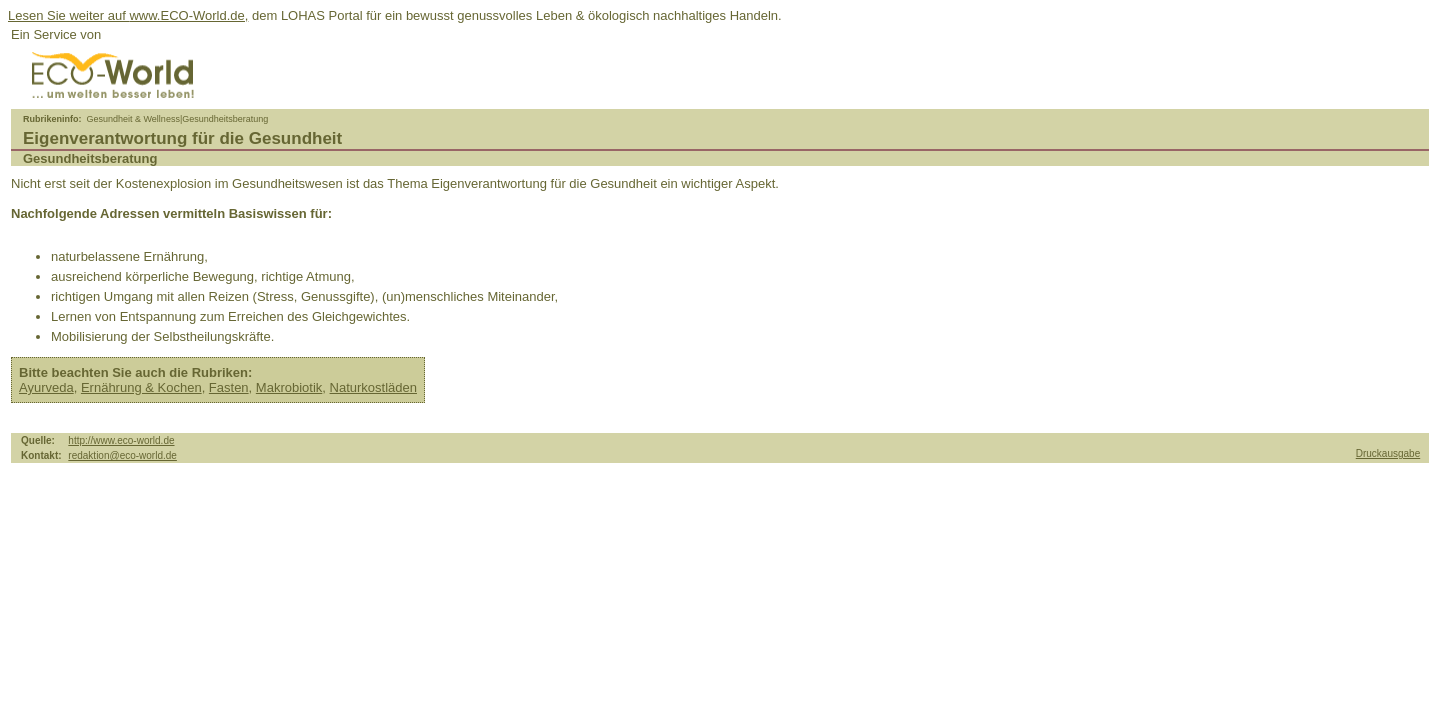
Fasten (229, 387)
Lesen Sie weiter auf (68, 15)
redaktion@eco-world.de (122, 455)
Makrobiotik (289, 387)
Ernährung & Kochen (141, 387)
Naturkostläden (373, 387)
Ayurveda (46, 387)
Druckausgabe (1388, 453)
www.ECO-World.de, (188, 15)
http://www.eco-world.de (121, 440)
